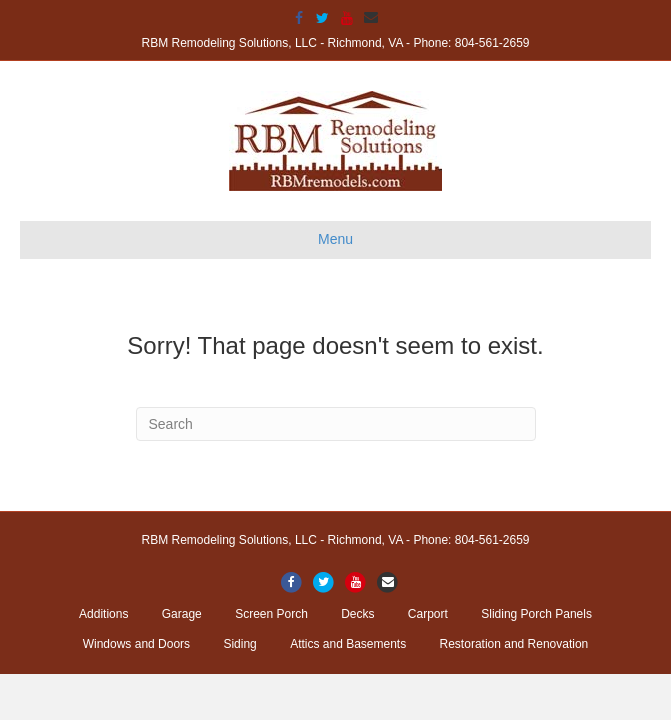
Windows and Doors (136, 644)
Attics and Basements (348, 644)
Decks (357, 614)
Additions (103, 614)
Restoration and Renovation (514, 644)
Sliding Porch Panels (536, 614)
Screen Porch (271, 614)
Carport (428, 614)
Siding (239, 644)
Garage (182, 614)
